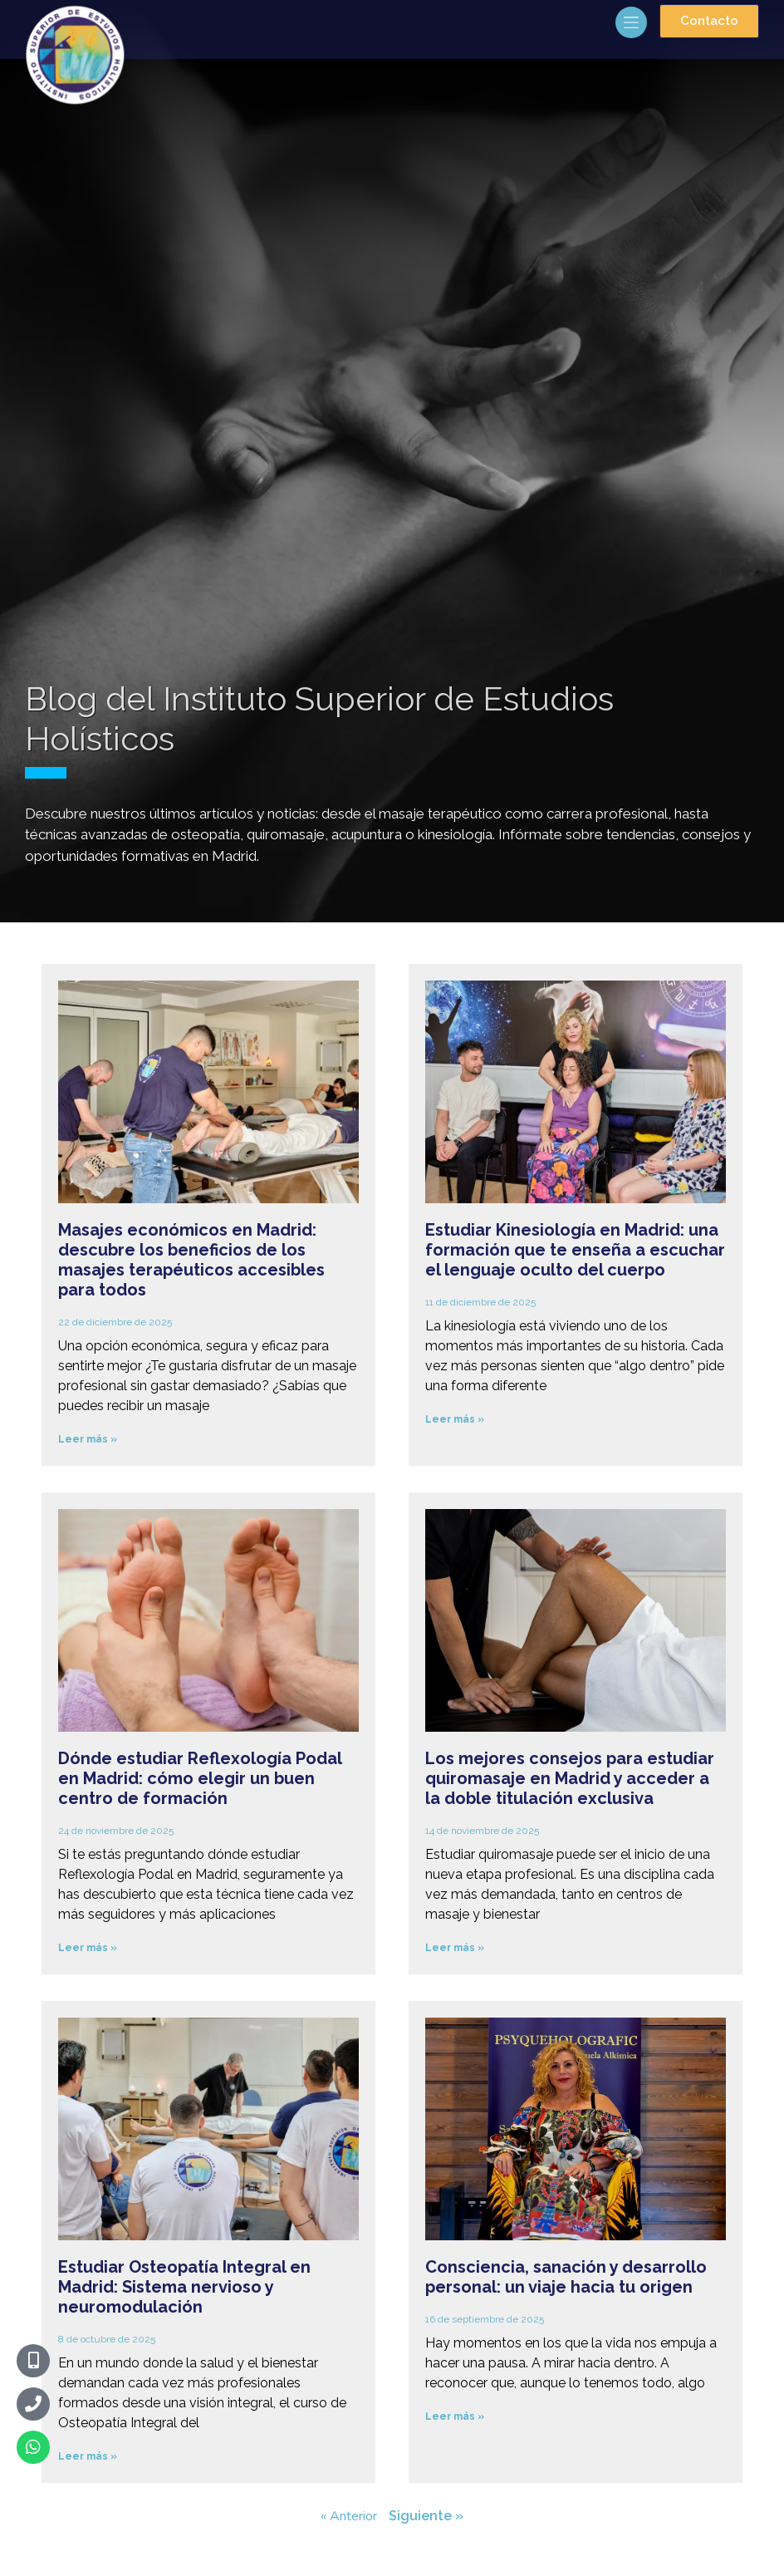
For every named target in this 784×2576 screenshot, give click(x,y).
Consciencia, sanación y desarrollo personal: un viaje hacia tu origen (566, 2277)
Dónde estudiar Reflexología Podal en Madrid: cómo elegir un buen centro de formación (199, 1778)
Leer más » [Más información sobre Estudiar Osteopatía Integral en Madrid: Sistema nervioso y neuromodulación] (87, 2456)
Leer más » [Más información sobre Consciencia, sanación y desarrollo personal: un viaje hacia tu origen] (454, 2416)
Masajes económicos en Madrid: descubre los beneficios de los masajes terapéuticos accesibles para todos (191, 1260)
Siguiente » (426, 2516)
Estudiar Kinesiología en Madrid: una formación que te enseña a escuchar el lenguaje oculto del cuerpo (575, 1250)
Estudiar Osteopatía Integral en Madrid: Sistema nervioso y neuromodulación (184, 2287)
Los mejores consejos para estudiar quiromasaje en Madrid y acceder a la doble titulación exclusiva (569, 1778)
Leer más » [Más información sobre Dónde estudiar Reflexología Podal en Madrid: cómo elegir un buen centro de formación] (87, 1948)
